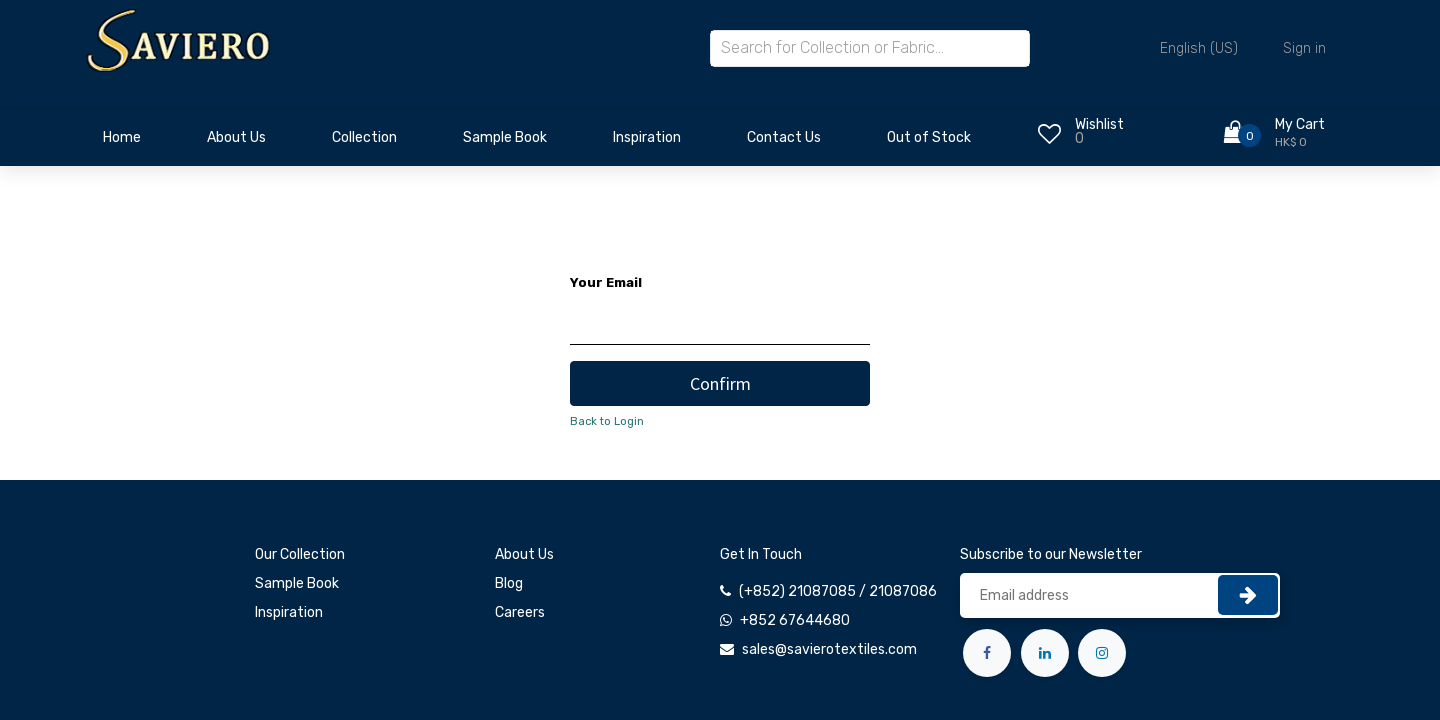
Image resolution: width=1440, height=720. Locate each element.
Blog (509, 583)
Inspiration (289, 612)
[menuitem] (122, 143)
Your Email (606, 282)
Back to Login (607, 421)
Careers (520, 612)
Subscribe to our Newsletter (1051, 554)
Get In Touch (761, 554)
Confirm (720, 383)
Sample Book (297, 583)
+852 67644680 (795, 620)
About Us (524, 554)
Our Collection (300, 554)
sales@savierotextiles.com (829, 649)
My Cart (1300, 124)
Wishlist (1099, 124)
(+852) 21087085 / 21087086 (838, 591)
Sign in (1304, 48)
